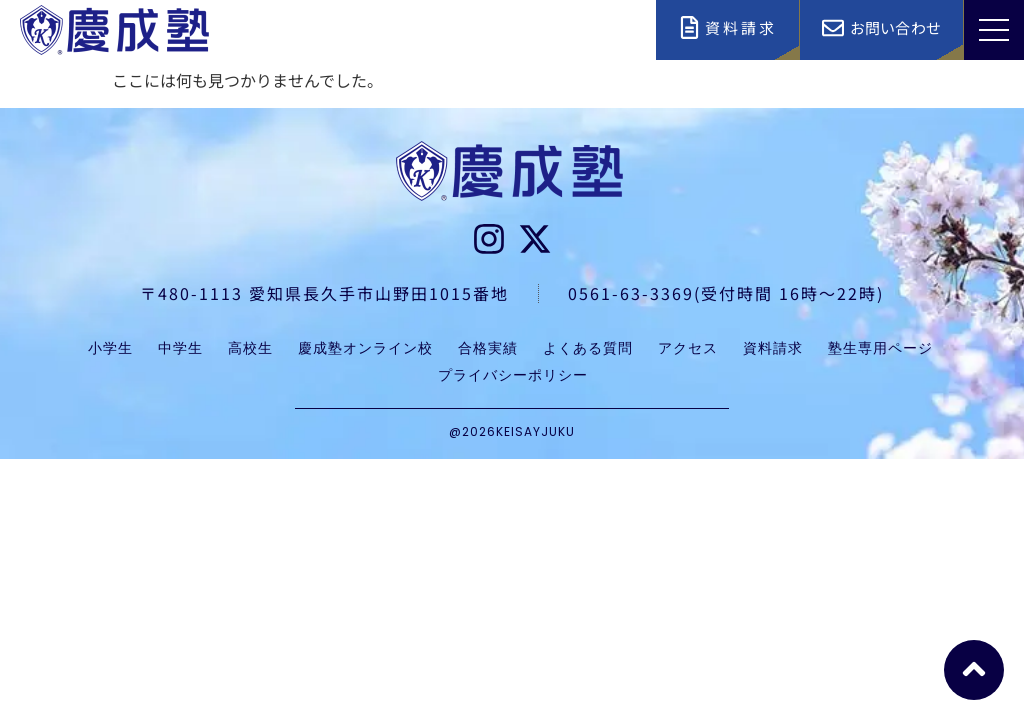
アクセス (688, 348)
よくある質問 (588, 348)
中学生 (180, 348)
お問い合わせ (895, 27)
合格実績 (488, 348)
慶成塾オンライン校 (365, 348)
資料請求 (741, 27)
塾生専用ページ (880, 348)
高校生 (250, 348)
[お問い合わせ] (833, 28)
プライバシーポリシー (513, 375)
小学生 (110, 348)
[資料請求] (689, 27)
